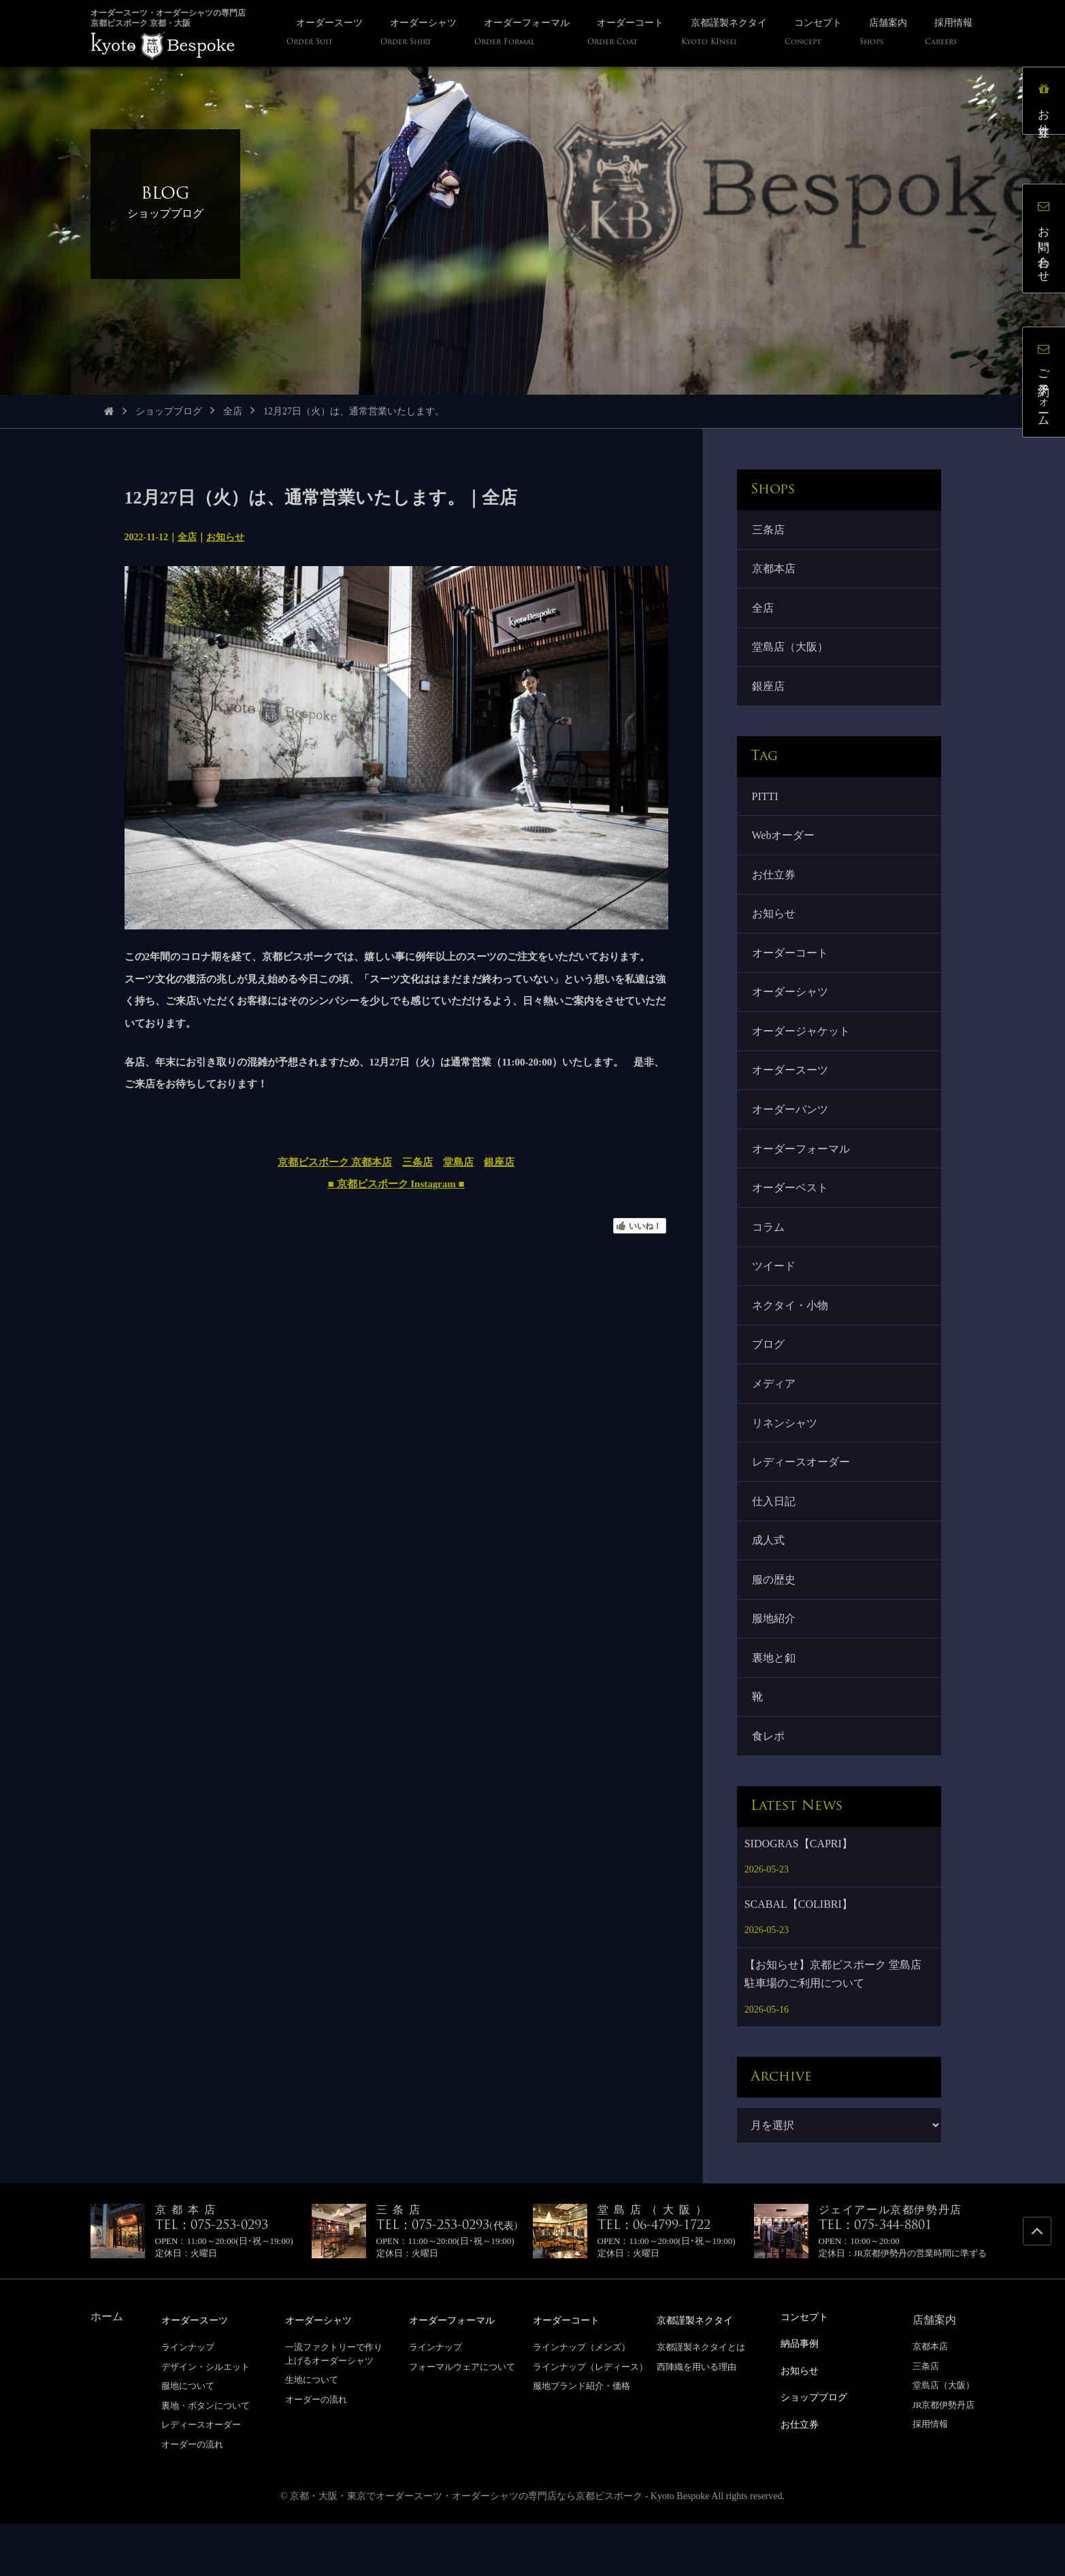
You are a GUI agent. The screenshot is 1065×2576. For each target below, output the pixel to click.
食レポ (769, 1788)
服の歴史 (775, 1625)
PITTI (766, 806)
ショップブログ (168, 411)
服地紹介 (775, 1666)
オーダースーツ (791, 1092)
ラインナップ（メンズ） (581, 2400)
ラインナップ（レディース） (590, 2419)
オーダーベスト (791, 1215)
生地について (311, 2433)
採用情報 (930, 2478)
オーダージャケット (802, 1051)
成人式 (769, 1584)
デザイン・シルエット (205, 2419)
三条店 (417, 1162)
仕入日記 (775, 1543)
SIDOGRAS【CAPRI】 (798, 1897)
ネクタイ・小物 (791, 1338)
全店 (232, 411)
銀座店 (499, 1162)
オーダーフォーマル (802, 1174)
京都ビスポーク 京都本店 (335, 1162)
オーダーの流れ (192, 2497)
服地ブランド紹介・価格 (581, 2439)
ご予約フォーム (1047, 385)
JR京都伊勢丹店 (944, 2459)
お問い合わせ (1047, 241)
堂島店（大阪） (791, 653)
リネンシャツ (786, 1461)
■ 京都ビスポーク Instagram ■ (396, 1183)
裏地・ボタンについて (205, 2459)
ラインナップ (187, 2400)
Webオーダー (785, 847)
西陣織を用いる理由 (696, 2419)
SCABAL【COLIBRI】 (798, 1958)
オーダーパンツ (791, 1133)
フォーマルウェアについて (462, 2419)
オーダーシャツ (791, 1011)
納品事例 (802, 2396)
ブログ (769, 1379)
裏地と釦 (775, 1707)
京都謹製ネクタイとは (701, 2400)
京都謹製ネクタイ (700, 2373)
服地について (187, 2439)
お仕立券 (775, 887)
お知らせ (225, 537)
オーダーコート (791, 970)
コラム (769, 1256)
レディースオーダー (802, 1502)
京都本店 (775, 571)
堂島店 (458, 1162)
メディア (775, 1420)
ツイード (775, 1297)
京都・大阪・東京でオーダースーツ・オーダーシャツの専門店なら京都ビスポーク (466, 2548)
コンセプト (808, 2370)
